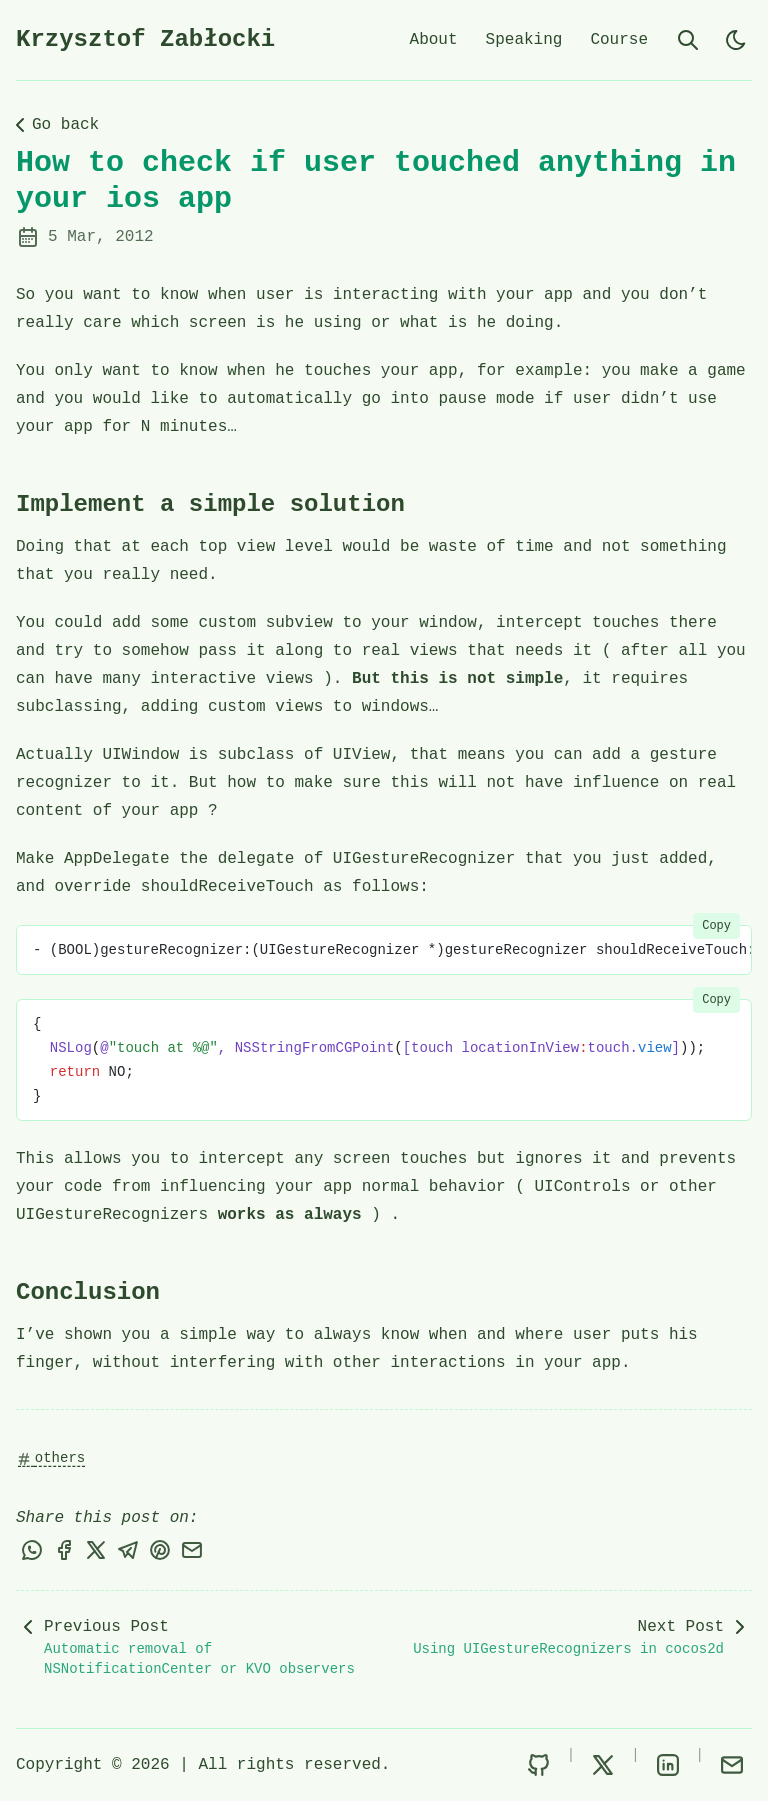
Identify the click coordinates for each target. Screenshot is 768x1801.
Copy (716, 926)
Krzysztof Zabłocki (145, 39)
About (434, 40)
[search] (688, 40)
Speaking (524, 40)
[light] (736, 40)
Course (619, 40)
